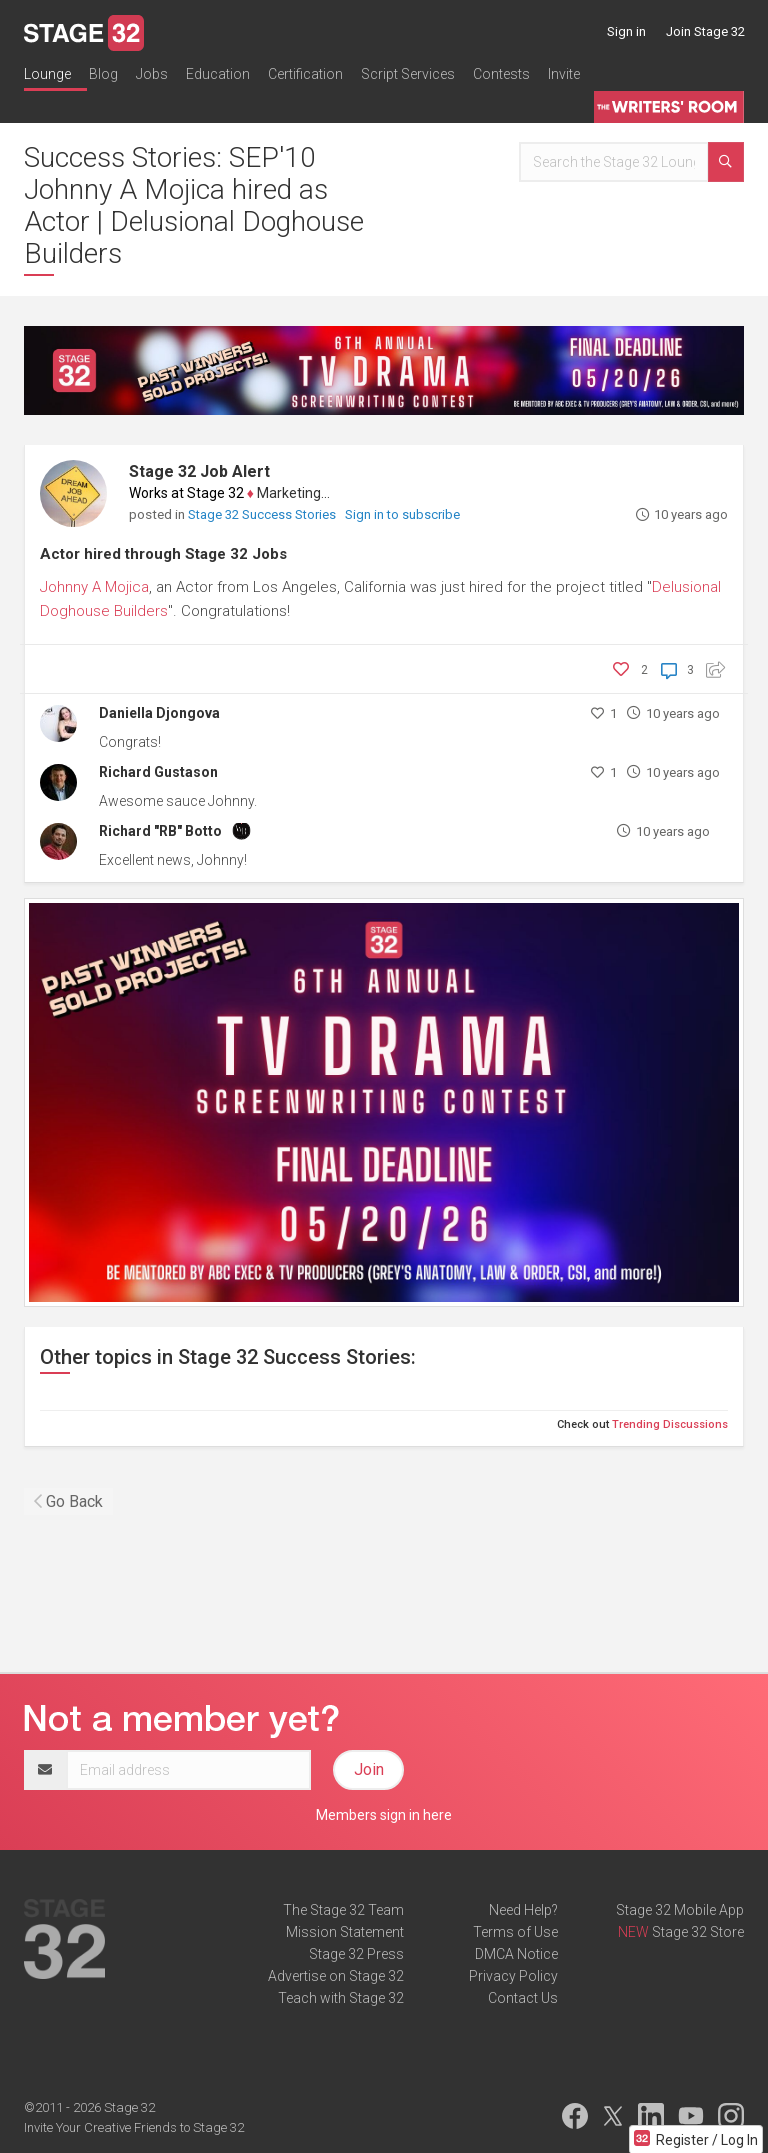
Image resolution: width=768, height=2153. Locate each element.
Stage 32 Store (698, 1932)
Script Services (408, 74)
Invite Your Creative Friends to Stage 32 (134, 2127)
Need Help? (523, 1910)
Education (218, 74)
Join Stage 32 (705, 31)
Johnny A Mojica (94, 587)
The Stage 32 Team (343, 1910)
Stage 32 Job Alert (199, 471)
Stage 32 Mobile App (680, 1910)
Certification (305, 74)
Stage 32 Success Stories (263, 514)
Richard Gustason (158, 772)
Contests (501, 74)
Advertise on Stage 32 (336, 1976)
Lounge (47, 74)
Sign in (626, 31)
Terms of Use (515, 1932)
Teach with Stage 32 (341, 1998)
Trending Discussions (670, 1424)
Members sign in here (384, 1815)
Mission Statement (345, 1932)
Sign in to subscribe (402, 514)
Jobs (152, 74)
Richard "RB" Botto (160, 831)
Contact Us (523, 1998)
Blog (103, 74)
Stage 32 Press (356, 1954)
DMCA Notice (516, 1954)
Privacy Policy (513, 1976)
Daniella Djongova (159, 713)
